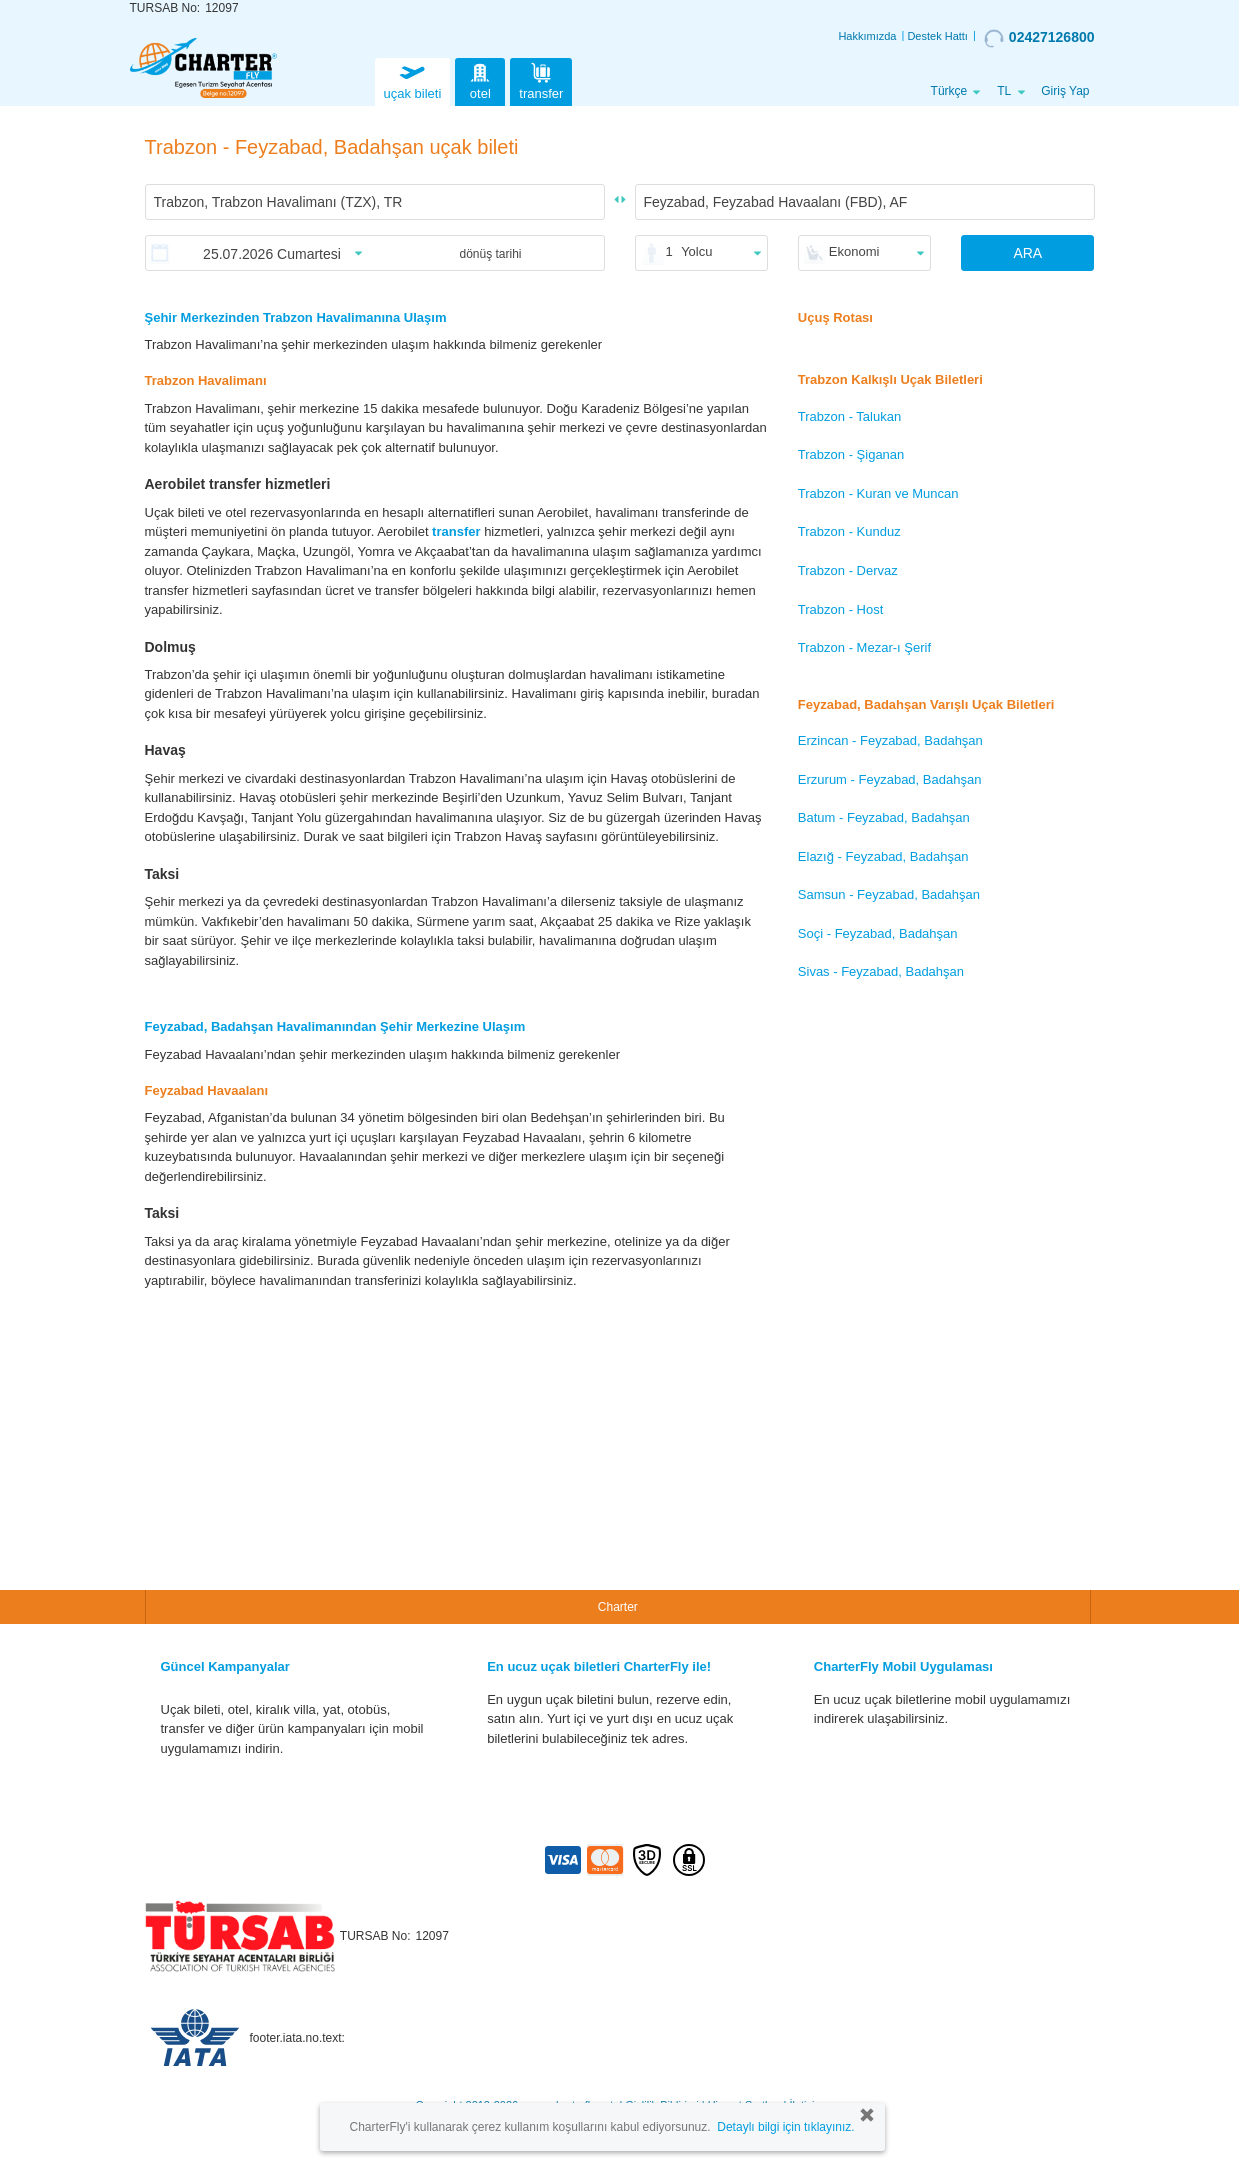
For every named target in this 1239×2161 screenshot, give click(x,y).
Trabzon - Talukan (849, 416)
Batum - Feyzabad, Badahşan (884, 817)
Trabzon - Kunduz (849, 531)
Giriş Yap (1065, 91)
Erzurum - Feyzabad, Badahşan (890, 779)
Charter (618, 1607)
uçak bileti (413, 79)
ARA (1027, 253)
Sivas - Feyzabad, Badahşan (881, 971)
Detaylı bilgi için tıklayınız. (785, 2127)
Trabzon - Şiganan (851, 454)
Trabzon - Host (841, 609)
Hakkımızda (867, 36)
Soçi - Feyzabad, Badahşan (878, 933)
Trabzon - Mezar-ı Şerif (864, 647)
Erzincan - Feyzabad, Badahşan (890, 740)
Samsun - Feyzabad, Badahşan (889, 894)
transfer (541, 79)
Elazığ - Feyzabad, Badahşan (883, 856)
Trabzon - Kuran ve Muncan (878, 493)
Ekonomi (854, 251)
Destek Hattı (937, 36)
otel (480, 79)
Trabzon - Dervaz (848, 570)
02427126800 (1039, 38)
